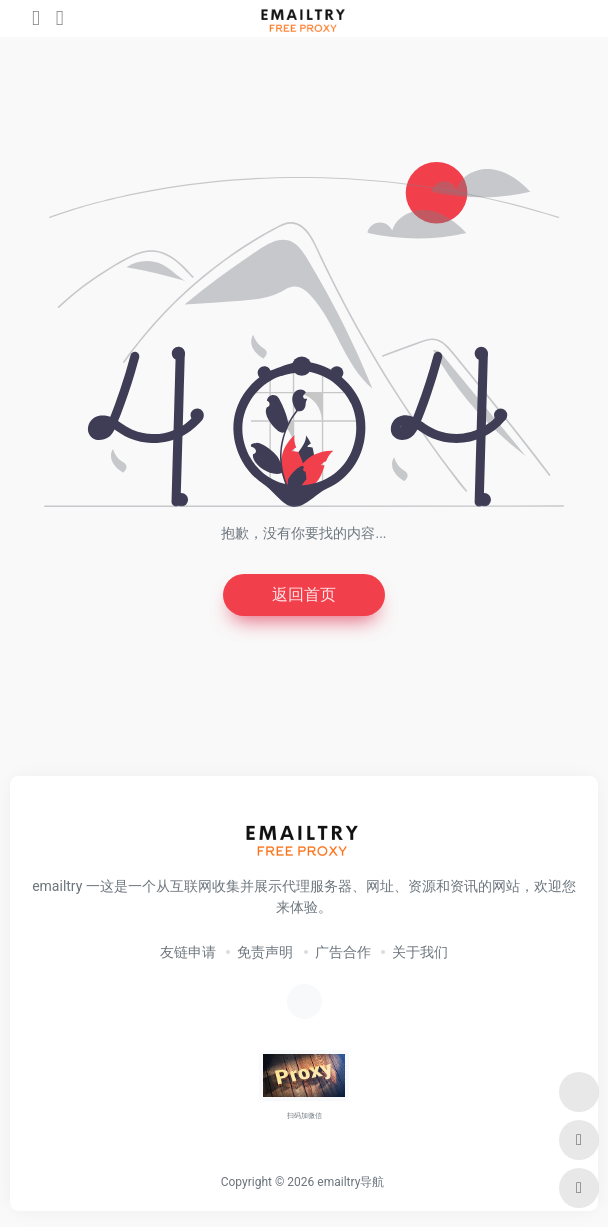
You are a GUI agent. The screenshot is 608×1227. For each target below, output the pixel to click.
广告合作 (343, 952)
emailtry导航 (350, 1182)
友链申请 (188, 952)
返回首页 (304, 594)
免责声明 (265, 952)
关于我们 (420, 952)
